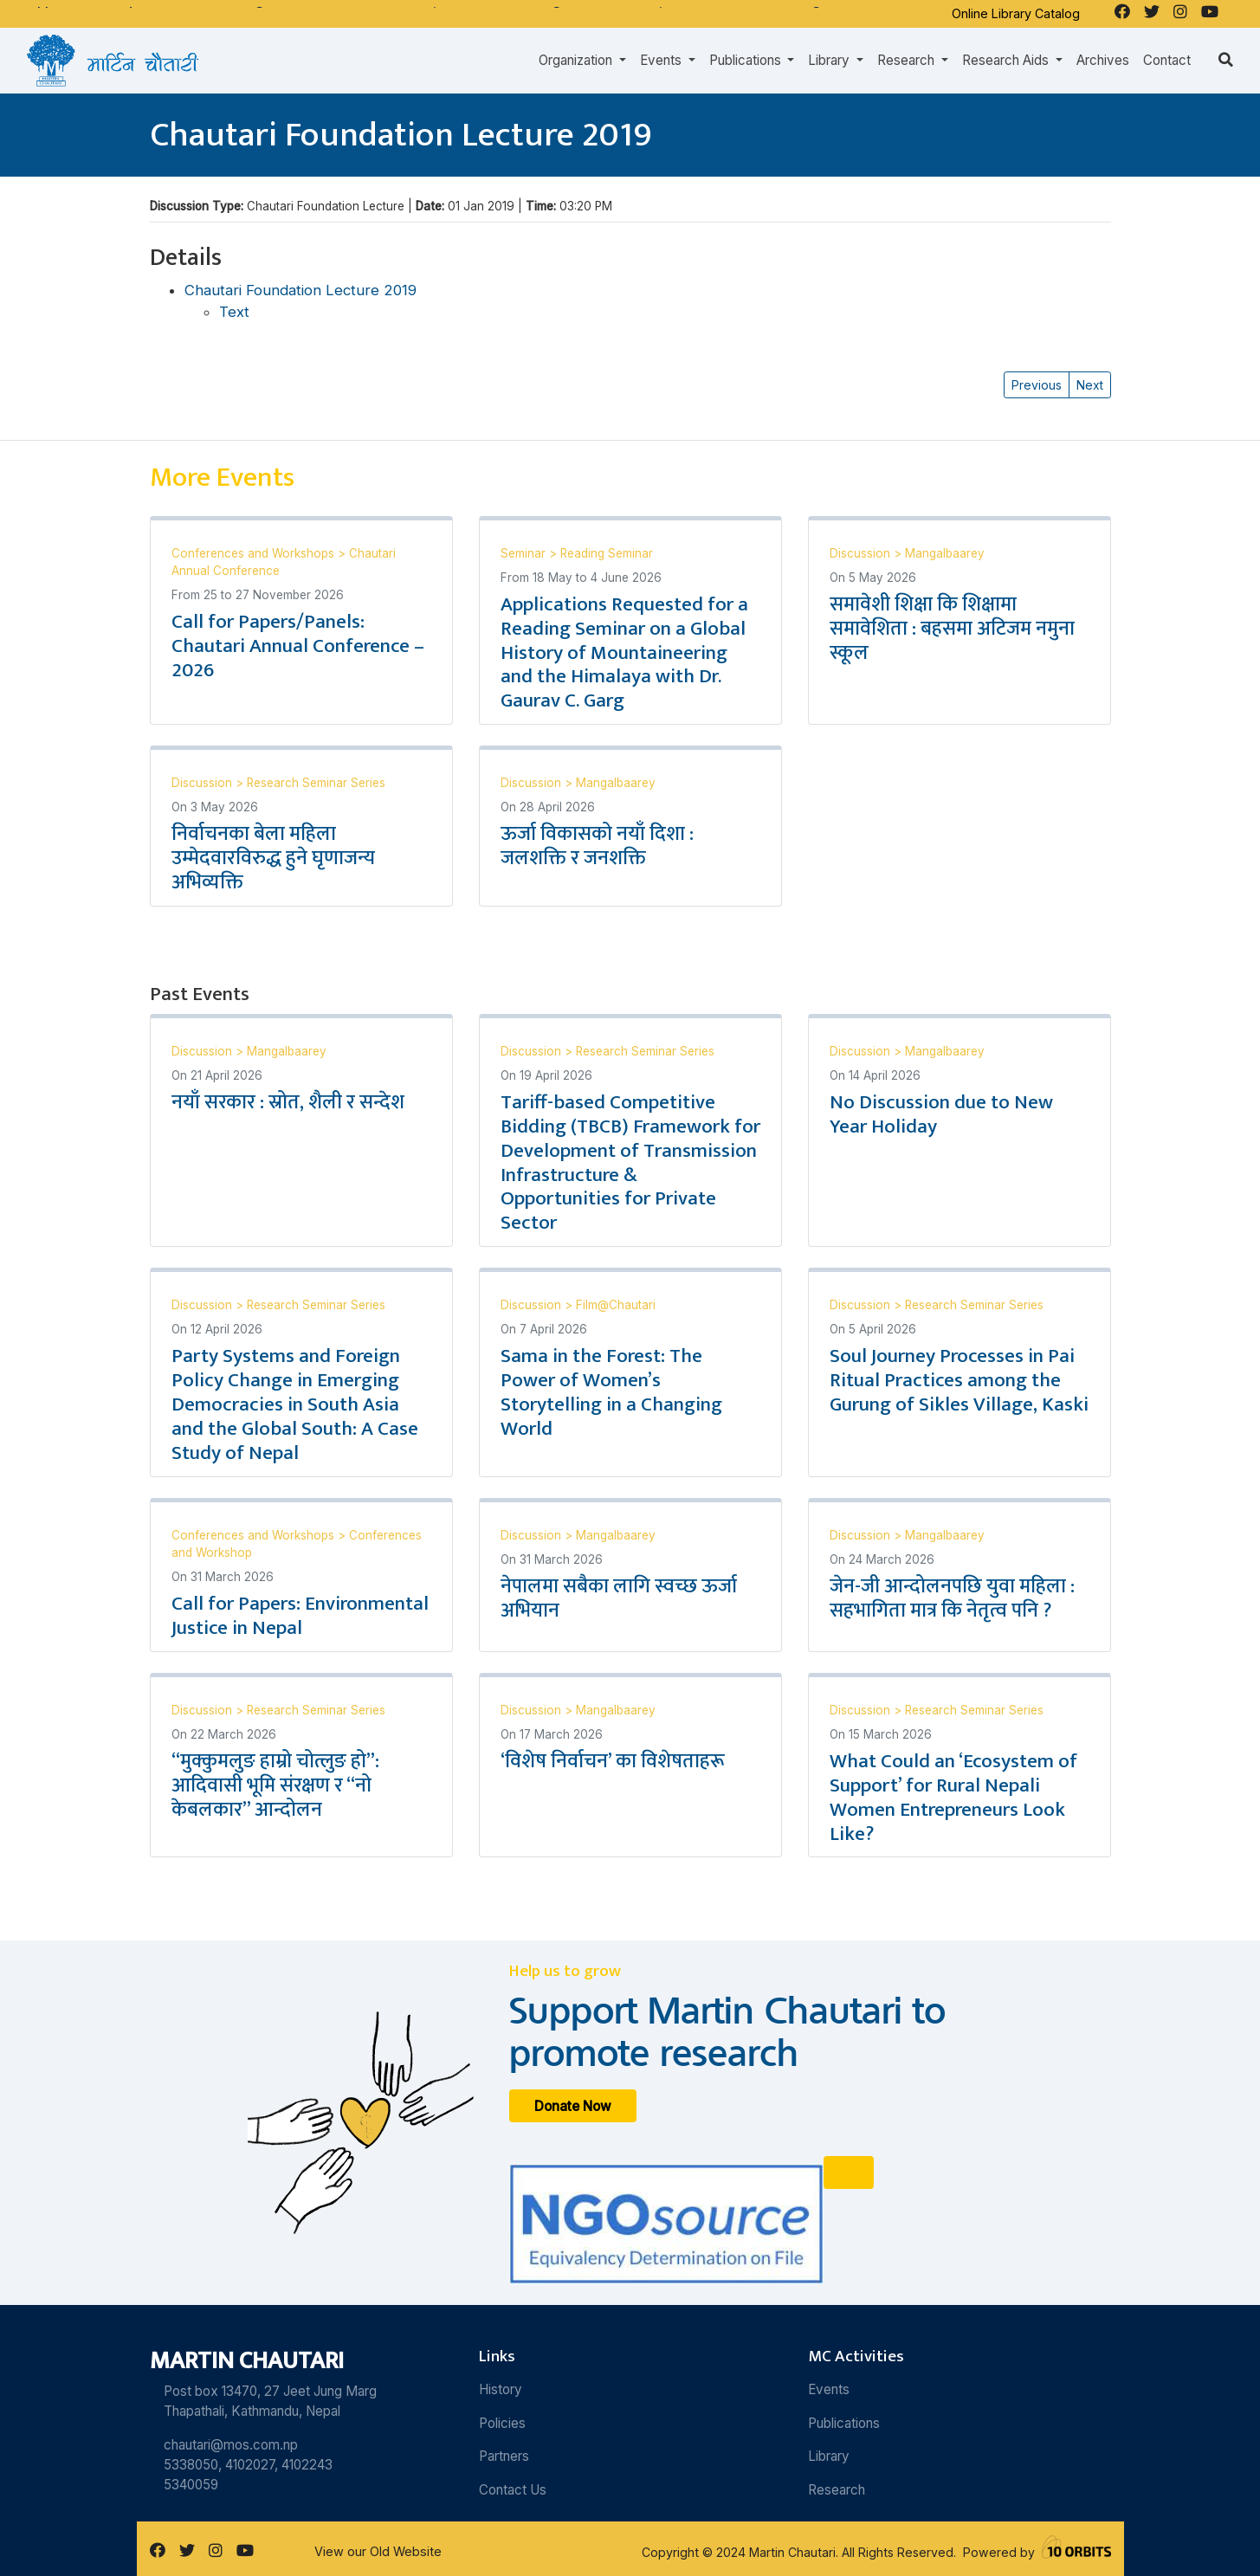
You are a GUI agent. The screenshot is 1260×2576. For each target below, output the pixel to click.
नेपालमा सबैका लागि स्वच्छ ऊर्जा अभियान (619, 1598)
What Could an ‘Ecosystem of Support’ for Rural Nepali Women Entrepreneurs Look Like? (953, 1797)
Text (234, 311)
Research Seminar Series (316, 783)
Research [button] (907, 60)
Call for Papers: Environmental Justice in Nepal (300, 1615)
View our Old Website (378, 2551)
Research (836, 2490)
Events (829, 2389)
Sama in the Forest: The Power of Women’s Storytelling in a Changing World (611, 1392)
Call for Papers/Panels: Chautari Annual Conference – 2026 (297, 646)
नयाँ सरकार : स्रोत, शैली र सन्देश (287, 1102)
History (500, 2389)
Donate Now (572, 2105)
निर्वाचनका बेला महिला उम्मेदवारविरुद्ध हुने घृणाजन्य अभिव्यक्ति (273, 858)
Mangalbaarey (945, 553)
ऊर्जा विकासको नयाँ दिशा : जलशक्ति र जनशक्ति (597, 846)
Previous (1036, 385)
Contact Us (512, 2490)
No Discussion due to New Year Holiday (941, 1114)
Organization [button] (577, 60)
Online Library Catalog (1016, 13)
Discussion (862, 553)
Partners (504, 2456)
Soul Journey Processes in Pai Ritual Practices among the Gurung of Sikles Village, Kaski (959, 1380)
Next (1089, 385)
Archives (1102, 60)
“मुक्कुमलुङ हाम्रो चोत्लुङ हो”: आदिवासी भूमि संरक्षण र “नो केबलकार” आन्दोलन (275, 1785)
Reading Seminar (606, 553)
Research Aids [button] (1007, 60)
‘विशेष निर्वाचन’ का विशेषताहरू (613, 1761)
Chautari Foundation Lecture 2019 (300, 290)
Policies (502, 2423)
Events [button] (662, 60)
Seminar (525, 553)
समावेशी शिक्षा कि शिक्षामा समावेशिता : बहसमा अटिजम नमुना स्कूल (952, 628)
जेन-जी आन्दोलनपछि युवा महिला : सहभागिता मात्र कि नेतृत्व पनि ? (952, 1598)
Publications (844, 2423)
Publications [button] (747, 60)
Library (829, 2456)
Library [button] (830, 60)
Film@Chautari (616, 1305)
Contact (1167, 60)
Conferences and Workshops (254, 553)
